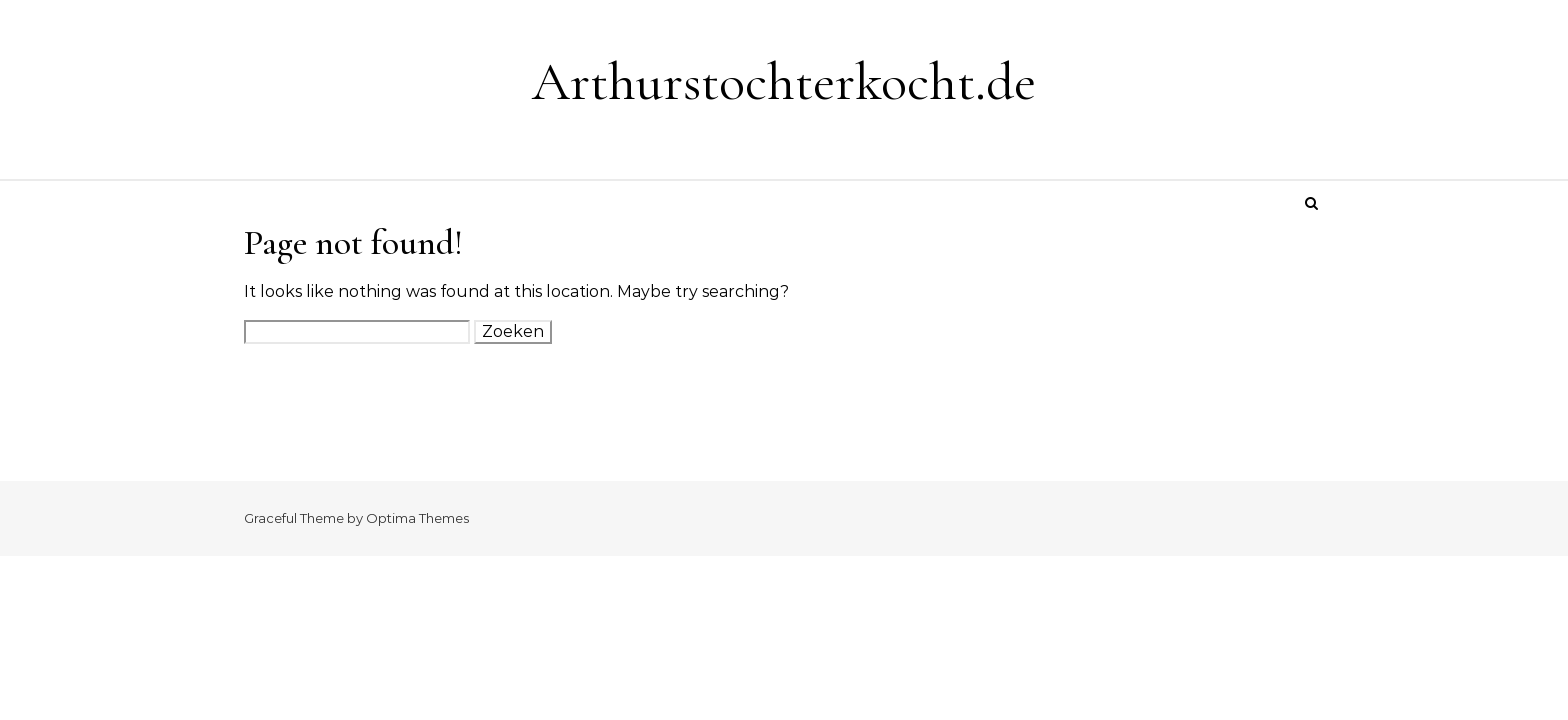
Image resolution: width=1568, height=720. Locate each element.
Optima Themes (417, 518)
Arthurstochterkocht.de (784, 81)
